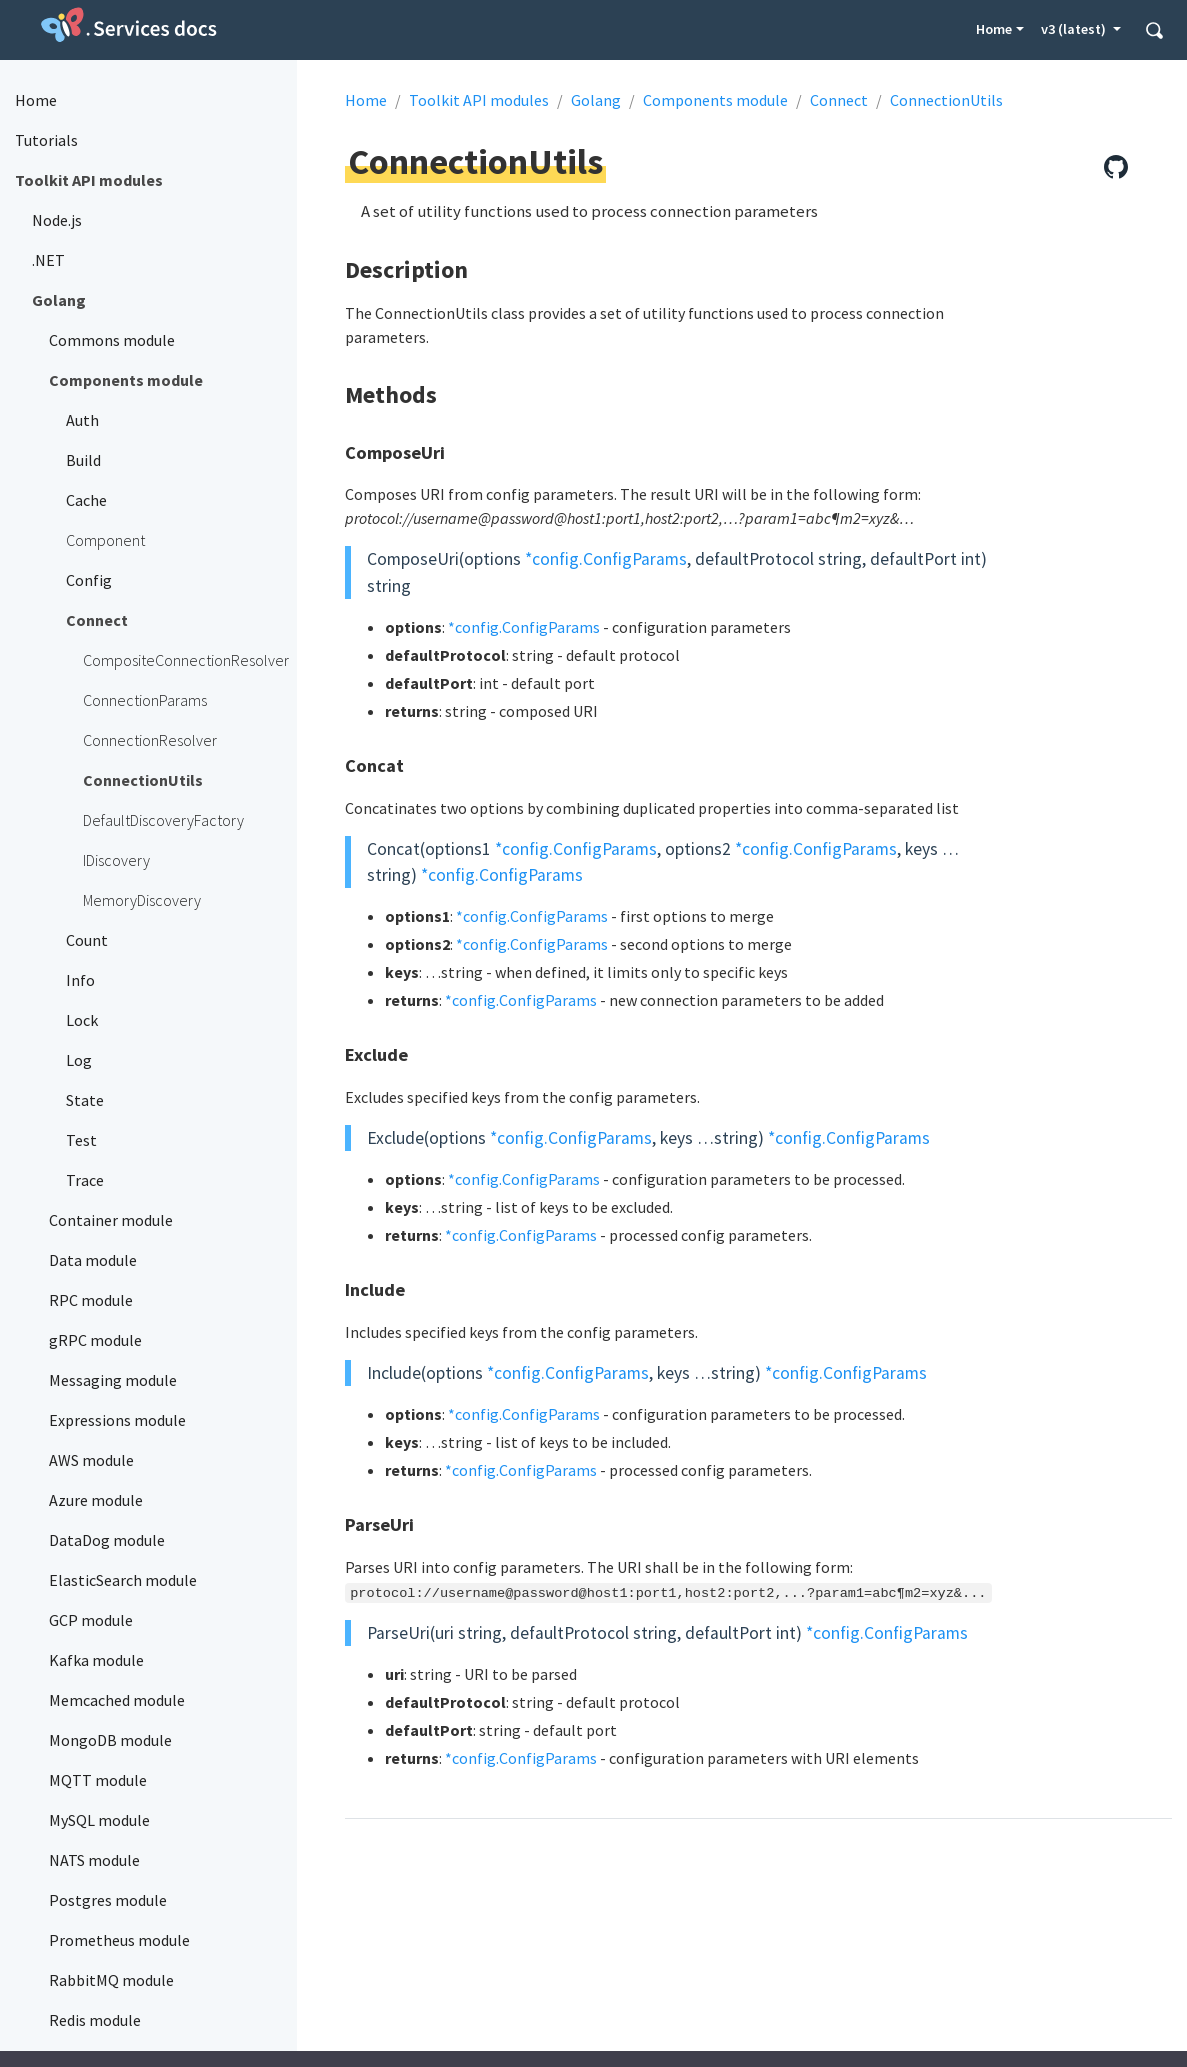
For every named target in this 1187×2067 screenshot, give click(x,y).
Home (994, 29)
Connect (839, 100)
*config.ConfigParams (606, 559)
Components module (715, 100)
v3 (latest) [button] (1075, 29)
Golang (596, 100)
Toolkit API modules (479, 100)
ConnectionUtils (946, 100)
